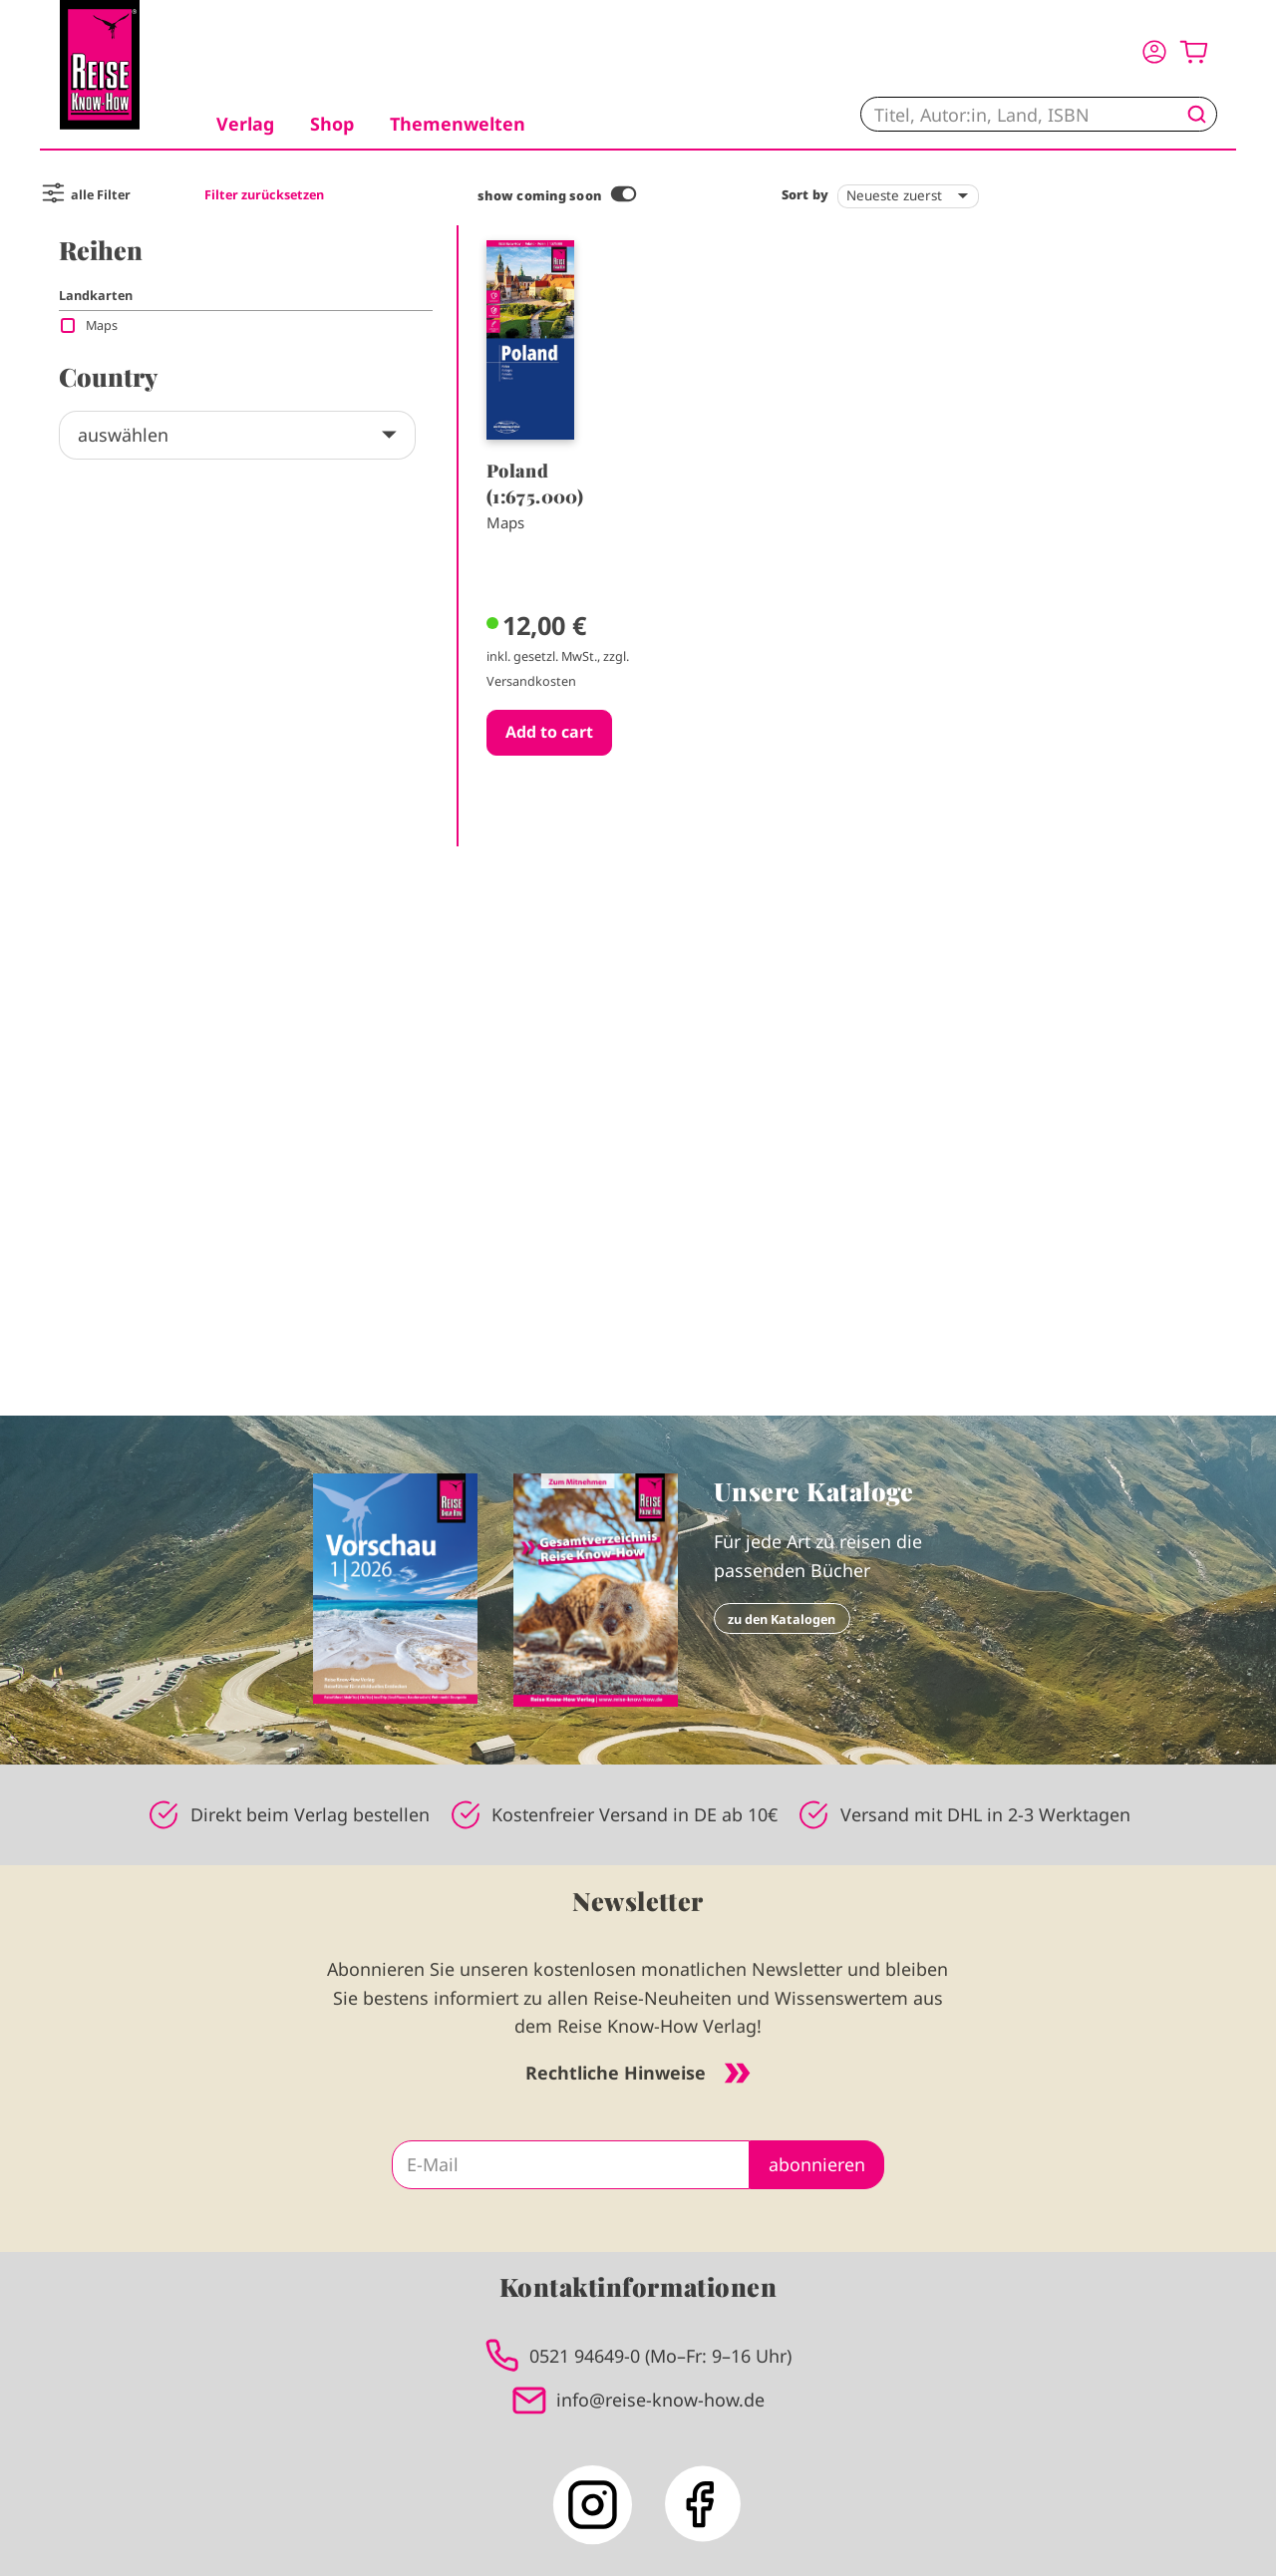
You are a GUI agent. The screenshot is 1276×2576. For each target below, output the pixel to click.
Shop (332, 124)
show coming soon (539, 195)
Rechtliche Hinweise (638, 2073)
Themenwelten (457, 124)
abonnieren (817, 2164)
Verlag (245, 124)
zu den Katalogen (781, 1619)
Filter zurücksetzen (264, 194)
